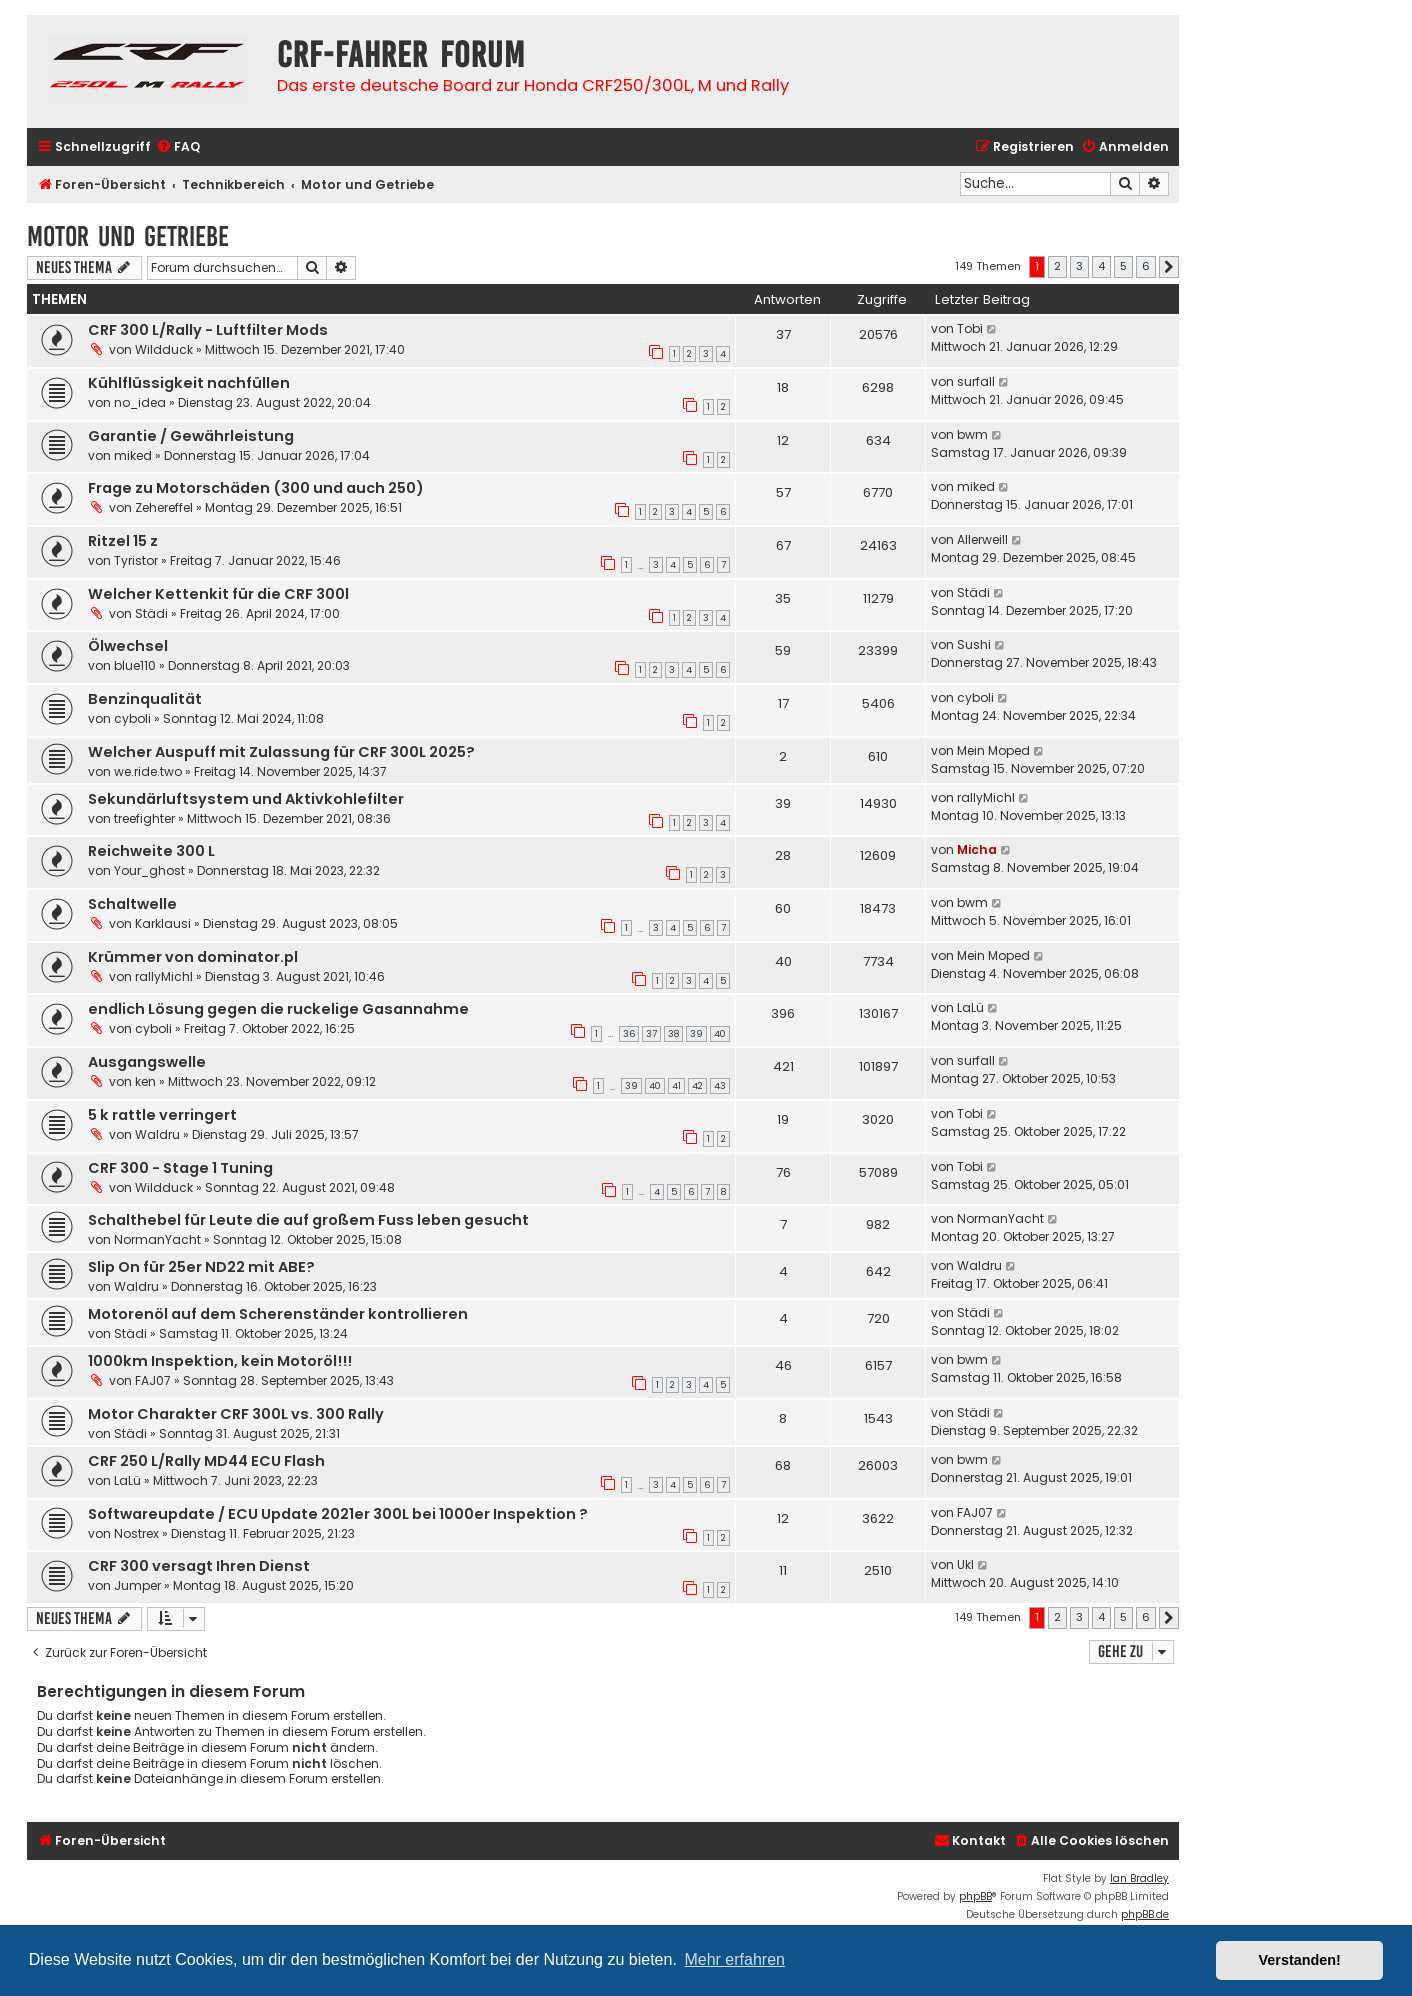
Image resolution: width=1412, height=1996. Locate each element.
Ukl (965, 1564)
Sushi (974, 644)
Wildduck (164, 349)
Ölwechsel (128, 646)
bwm (972, 434)
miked (133, 455)
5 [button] (1123, 266)
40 (720, 1034)
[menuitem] (178, 147)
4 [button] (1101, 266)
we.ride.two (148, 771)
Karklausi (163, 923)
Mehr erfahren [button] (734, 1959)
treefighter (144, 818)
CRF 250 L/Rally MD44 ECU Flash (206, 1461)
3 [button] (1079, 266)
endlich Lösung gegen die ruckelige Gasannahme (278, 1009)
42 (697, 1086)
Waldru (157, 1134)
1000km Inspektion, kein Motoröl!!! (220, 1361)
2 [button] (1057, 266)
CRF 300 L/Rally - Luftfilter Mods (208, 330)
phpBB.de (1145, 1914)
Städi (151, 613)
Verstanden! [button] (1300, 1960)
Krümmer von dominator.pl (193, 957)
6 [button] (1146, 266)
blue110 (135, 665)
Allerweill (982, 539)
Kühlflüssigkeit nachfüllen (189, 383)
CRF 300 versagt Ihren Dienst (199, 1566)
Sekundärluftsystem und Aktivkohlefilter (246, 799)
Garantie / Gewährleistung (191, 436)
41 (676, 1086)
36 (629, 1034)
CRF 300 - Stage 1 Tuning (180, 1168)
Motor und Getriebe (128, 236)
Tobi (970, 328)
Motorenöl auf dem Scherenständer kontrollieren (278, 1314)
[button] (1169, 267)
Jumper (137, 1585)
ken (145, 1081)
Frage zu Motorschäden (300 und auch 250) (256, 488)
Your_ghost (149, 870)
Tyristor (136, 560)
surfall (976, 381)
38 (673, 1034)
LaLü (970, 1007)
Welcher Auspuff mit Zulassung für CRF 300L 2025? (281, 752)
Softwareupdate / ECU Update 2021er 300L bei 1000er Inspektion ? (338, 1514)
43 (720, 1086)
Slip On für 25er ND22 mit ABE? (201, 1267)
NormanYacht (157, 1239)
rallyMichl (986, 797)
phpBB (975, 1896)
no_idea (140, 402)
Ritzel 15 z (123, 541)
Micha (977, 849)
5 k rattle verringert (162, 1115)
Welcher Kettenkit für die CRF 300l (218, 594)
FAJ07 (153, 1380)
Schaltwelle (132, 904)
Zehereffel (164, 507)
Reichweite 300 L (151, 851)
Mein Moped (993, 750)
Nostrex (136, 1533)
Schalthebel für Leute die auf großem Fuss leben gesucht (308, 1220)
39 (696, 1034)
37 (651, 1034)
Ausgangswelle (147, 1062)
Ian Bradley (1139, 1878)
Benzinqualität (145, 699)
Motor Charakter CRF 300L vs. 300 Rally (236, 1414)
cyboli (132, 718)
